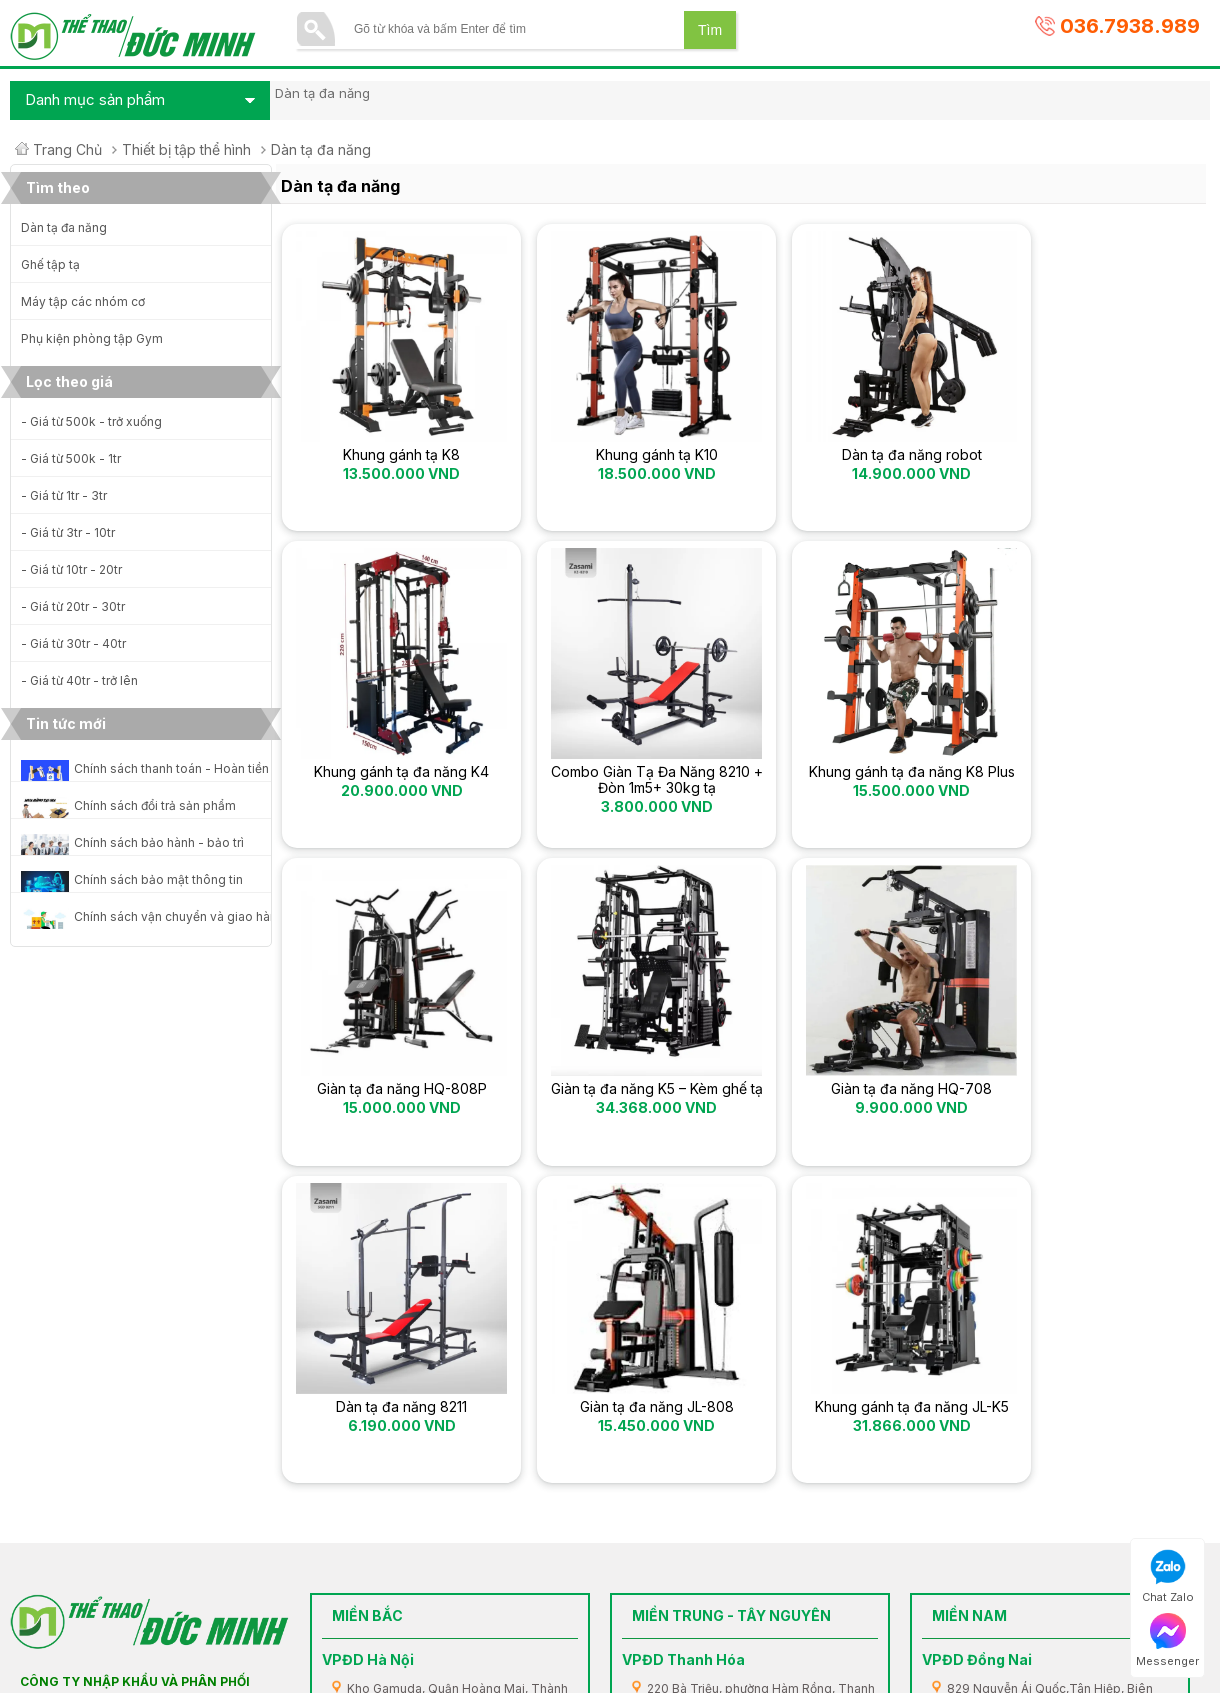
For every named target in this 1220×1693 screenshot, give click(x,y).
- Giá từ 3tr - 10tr (68, 532)
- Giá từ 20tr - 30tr (73, 606)
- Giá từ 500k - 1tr (71, 458)
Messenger (1167, 1640)
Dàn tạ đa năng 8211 (624, 1103)
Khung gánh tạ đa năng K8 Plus (624, 787)
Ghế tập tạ (50, 264)
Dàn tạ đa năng (64, 227)
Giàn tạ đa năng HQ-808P (858, 779)
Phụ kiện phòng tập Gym (92, 338)
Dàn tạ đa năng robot (858, 455)
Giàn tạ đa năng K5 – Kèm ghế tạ (1091, 787)
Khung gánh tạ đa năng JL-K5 (1091, 1103)
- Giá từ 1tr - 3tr (64, 495)
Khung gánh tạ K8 (390, 455)
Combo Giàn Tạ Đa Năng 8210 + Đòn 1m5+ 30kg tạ (390, 787)
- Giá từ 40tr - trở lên (79, 680)
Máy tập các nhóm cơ (83, 301)
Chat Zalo (1168, 1576)
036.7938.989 (1130, 26)
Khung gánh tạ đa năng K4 (1091, 455)
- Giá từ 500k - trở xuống (91, 421)
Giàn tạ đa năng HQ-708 (390, 1103)
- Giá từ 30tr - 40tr (73, 643)
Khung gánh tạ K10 (624, 455)
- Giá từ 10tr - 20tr (71, 569)
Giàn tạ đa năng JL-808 (858, 1103)
